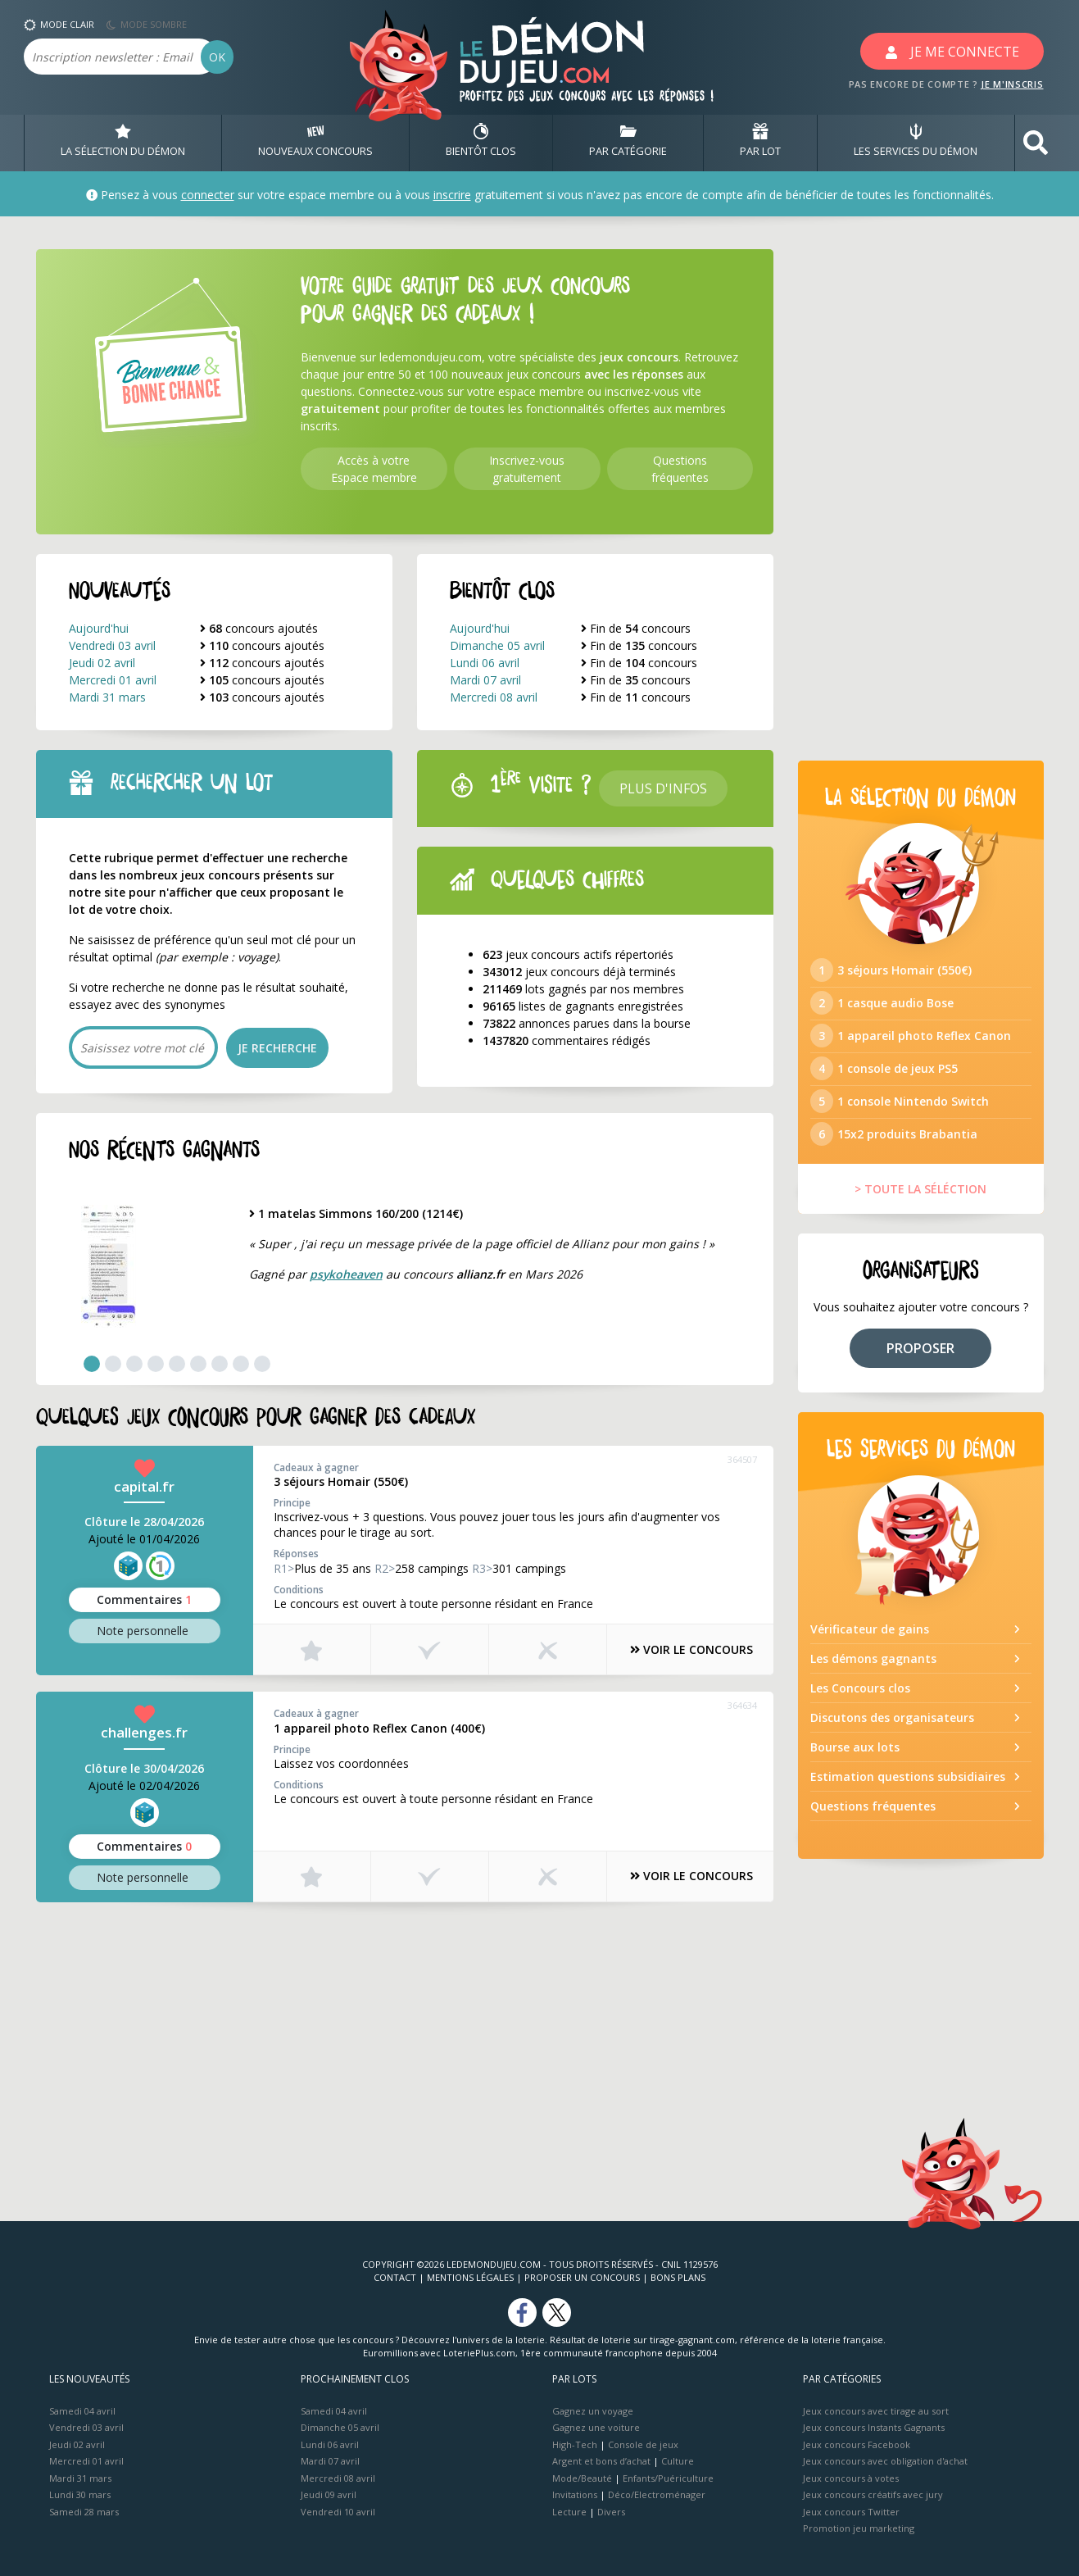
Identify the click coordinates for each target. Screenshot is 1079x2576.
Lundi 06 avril (484, 662)
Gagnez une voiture (596, 2428)
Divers (611, 2512)
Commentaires (144, 1600)
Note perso (144, 1631)
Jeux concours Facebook (856, 2444)
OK (217, 57)
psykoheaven (346, 1274)
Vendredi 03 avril (112, 645)
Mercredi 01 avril (112, 680)
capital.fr (144, 1486)
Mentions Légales (470, 2277)
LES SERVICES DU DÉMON (915, 142)
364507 (742, 1459)
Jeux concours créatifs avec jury (873, 2495)
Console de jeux (643, 2444)
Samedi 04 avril (82, 2411)
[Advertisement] (404, 2033)
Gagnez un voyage (592, 2411)
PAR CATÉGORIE (628, 142)
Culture (677, 2462)
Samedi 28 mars (84, 2512)
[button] (1035, 143)
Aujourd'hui (99, 628)
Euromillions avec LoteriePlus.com (439, 2353)
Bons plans (678, 2277)
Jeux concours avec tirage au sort (876, 2411)
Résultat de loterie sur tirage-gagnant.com (642, 2339)
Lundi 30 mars (80, 2495)
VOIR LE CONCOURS (687, 1650)
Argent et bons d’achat (601, 2462)
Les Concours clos (860, 1698)
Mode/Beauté (582, 2478)
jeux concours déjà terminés (579, 972)
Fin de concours (636, 628)
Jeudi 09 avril (328, 2495)
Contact (395, 2277)
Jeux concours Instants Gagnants (874, 2428)
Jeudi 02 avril (102, 662)
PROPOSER (920, 1358)
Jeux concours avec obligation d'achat (885, 2462)
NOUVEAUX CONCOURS (315, 142)
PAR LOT (760, 142)
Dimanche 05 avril (497, 645)
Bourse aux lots (855, 1757)
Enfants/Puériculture (668, 2478)
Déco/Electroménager (656, 2495)
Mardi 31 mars (107, 697)
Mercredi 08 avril (493, 697)
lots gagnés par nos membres (583, 989)
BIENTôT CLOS (481, 142)
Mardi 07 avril (485, 680)
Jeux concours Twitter (851, 2512)
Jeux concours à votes (851, 2478)
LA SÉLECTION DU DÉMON (123, 142)
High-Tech (574, 2444)
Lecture (569, 2512)
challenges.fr (144, 1732)
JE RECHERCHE (277, 1048)
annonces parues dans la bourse (587, 1024)
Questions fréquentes (873, 1816)
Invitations (574, 2495)
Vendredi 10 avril (338, 2512)
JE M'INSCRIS (1012, 84)
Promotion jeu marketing (858, 2529)
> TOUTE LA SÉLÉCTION (920, 1198)
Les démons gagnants (873, 1668)
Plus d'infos (663, 788)
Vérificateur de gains (869, 1639)
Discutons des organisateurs (892, 1727)
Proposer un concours (582, 2277)
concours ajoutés (259, 628)
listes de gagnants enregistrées (583, 1007)
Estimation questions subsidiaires (907, 1786)
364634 (742, 1705)
